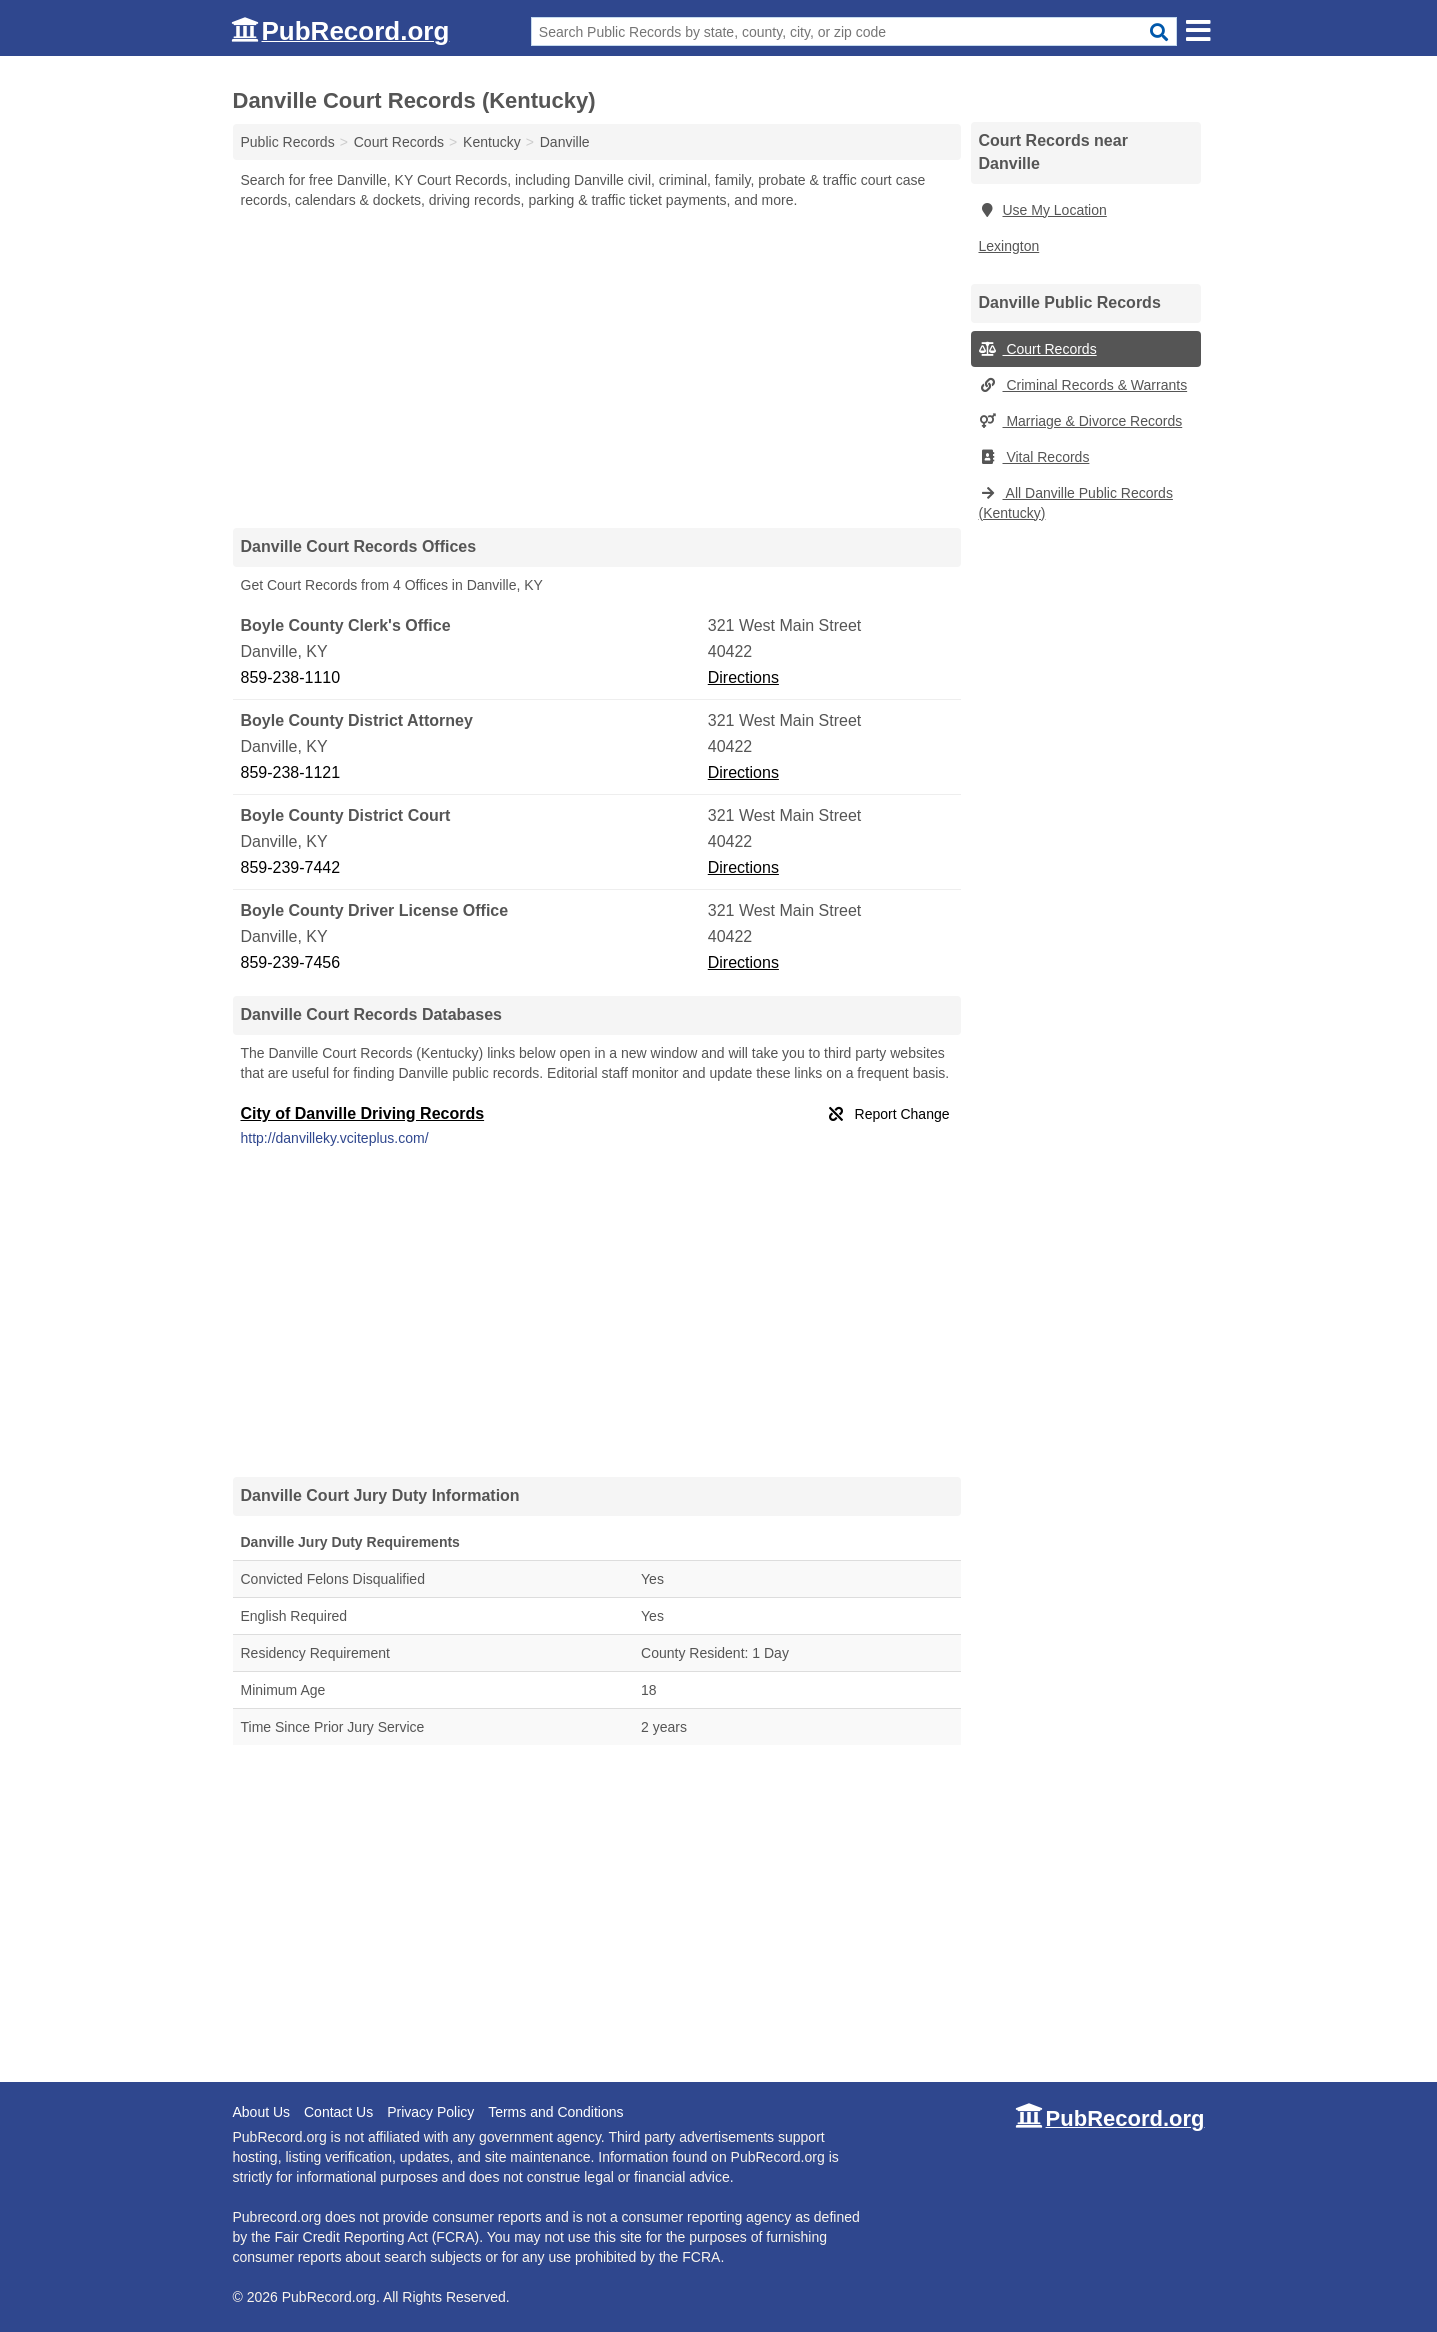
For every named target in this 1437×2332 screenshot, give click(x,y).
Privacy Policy (430, 2112)
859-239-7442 (291, 867)
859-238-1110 (291, 677)
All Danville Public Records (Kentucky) (1076, 503)
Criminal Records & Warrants (1083, 385)
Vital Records (1034, 457)
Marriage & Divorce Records (1081, 421)
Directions (743, 677)
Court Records (1038, 349)
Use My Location (1043, 210)
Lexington (1009, 246)
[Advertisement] (597, 368)
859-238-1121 (291, 772)
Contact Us (338, 2112)
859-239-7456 (291, 962)
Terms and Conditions (555, 2112)
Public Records (288, 142)
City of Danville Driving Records (363, 1113)
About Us (262, 2112)
